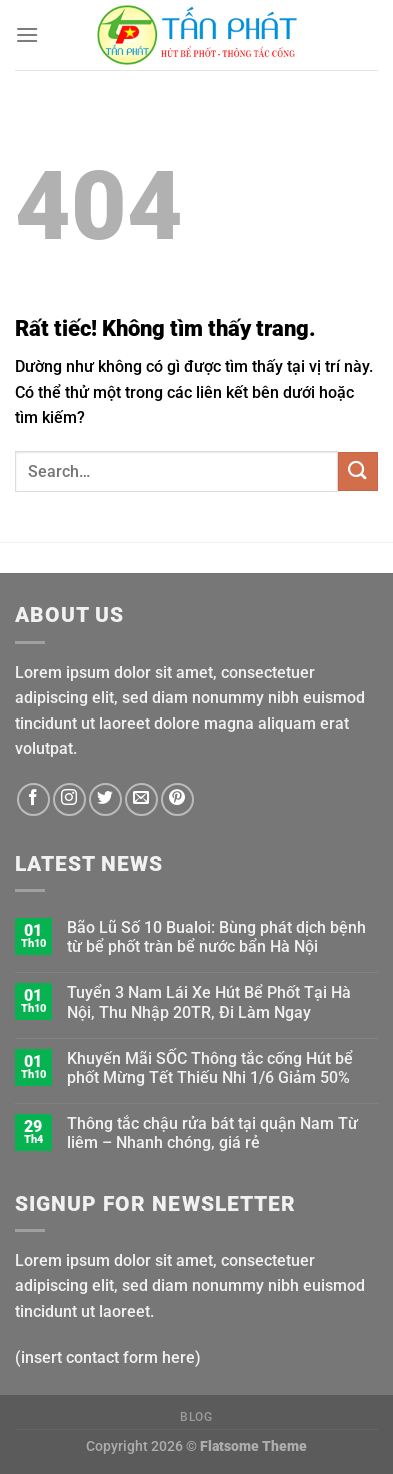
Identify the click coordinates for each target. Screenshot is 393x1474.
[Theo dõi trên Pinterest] (177, 799)
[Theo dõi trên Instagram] (69, 799)
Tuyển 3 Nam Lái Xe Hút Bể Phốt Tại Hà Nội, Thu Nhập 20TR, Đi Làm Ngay (209, 1002)
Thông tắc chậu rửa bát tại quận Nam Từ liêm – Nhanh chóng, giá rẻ (212, 1133)
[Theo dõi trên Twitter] (105, 799)
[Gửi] (358, 471)
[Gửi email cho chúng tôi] (141, 799)
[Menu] (27, 34)
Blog (196, 1417)
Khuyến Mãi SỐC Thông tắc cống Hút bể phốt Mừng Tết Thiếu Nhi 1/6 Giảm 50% (210, 1068)
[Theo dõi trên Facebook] (33, 799)
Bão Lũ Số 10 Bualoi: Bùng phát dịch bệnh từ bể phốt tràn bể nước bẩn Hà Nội (216, 937)
